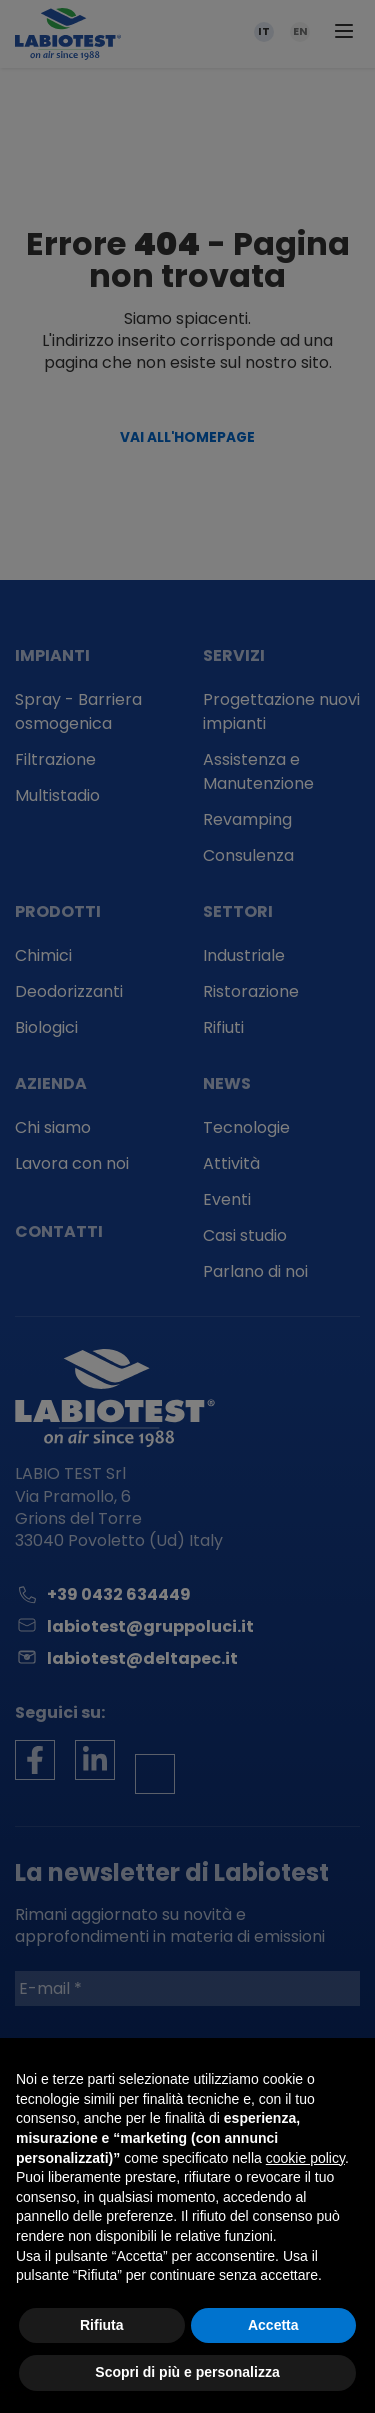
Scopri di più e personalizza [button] (187, 2372)
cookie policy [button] (305, 2158)
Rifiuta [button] (102, 2325)
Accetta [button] (273, 2325)
